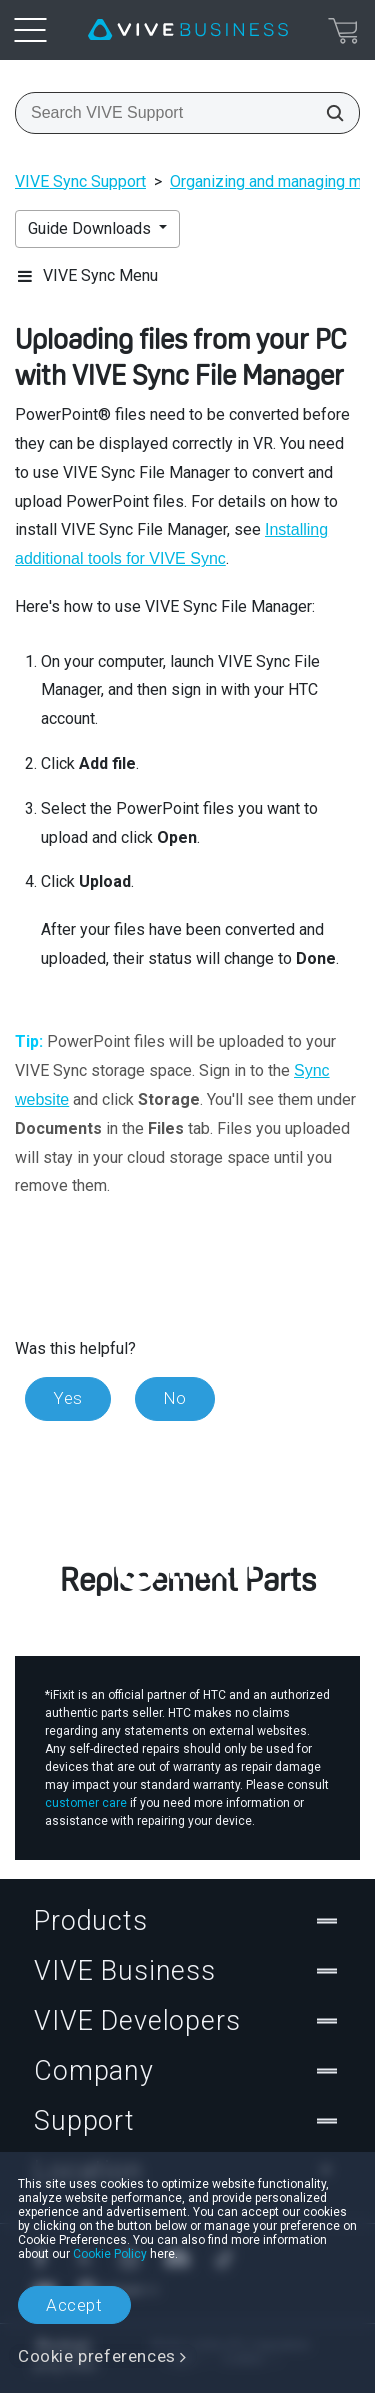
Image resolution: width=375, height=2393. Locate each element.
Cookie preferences (97, 2356)
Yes (68, 1398)
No (175, 1398)
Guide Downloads (91, 228)
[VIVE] (188, 30)
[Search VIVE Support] (329, 113)
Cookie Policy (110, 2254)
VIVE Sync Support (80, 181)
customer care (86, 1803)
